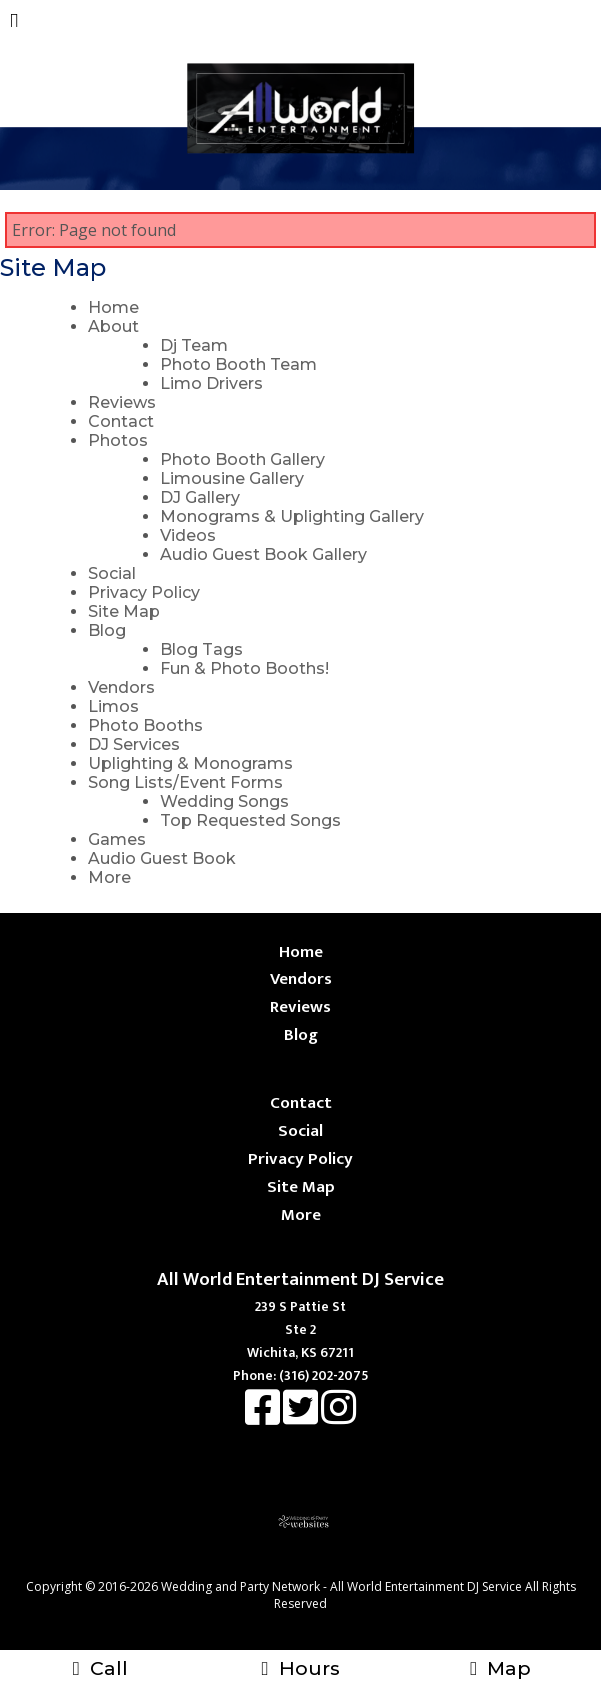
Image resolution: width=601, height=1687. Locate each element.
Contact (121, 421)
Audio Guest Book (162, 858)
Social (112, 573)
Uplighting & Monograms (190, 763)
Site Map (124, 611)
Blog (107, 630)
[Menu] (14, 24)
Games (117, 839)
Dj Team (194, 345)
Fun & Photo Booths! (244, 668)
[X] (302, 1417)
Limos (113, 706)
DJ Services (134, 744)
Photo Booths (145, 725)
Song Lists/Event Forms (185, 782)
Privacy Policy (144, 592)
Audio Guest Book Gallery (263, 554)
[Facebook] (264, 1417)
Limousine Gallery (232, 478)
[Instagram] (338, 1417)
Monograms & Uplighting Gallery (292, 516)
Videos (188, 535)
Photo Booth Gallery (242, 459)
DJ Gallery (200, 497)
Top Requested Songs (250, 820)
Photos (118, 440)
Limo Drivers (211, 383)
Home (113, 307)
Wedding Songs (224, 801)
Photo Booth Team (238, 364)
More (109, 877)
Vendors (121, 687)
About (113, 326)
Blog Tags (201, 649)
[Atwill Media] (318, 1564)
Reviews (122, 402)
